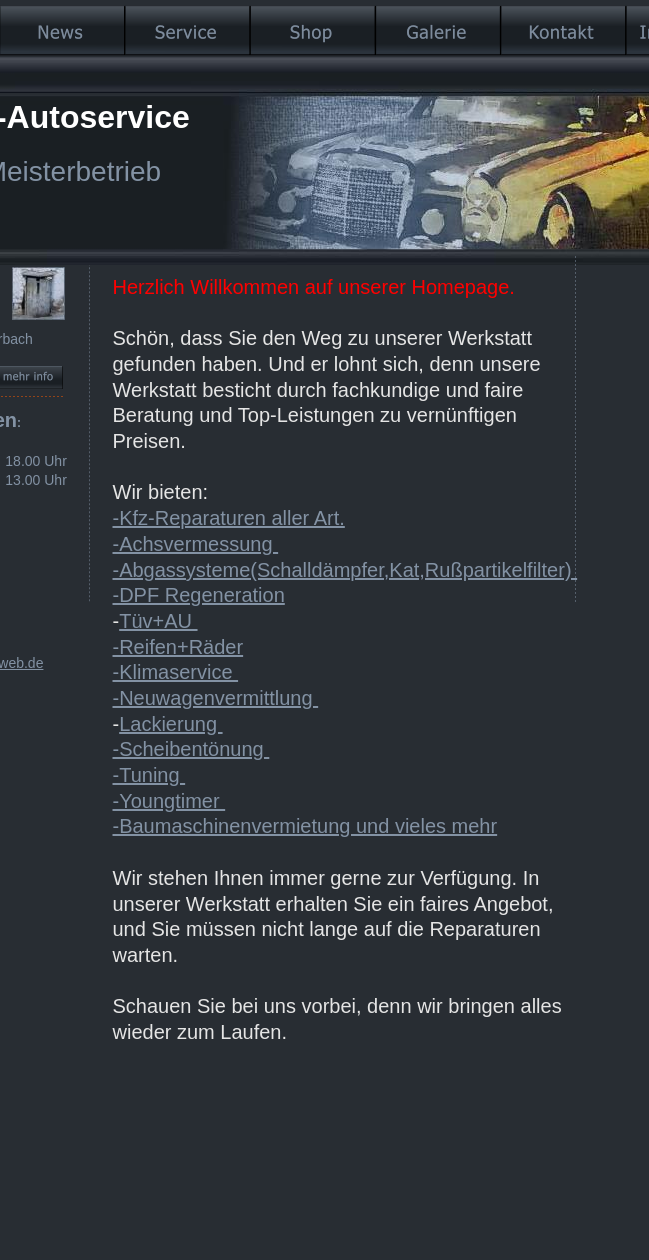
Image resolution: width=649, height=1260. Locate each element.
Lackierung (170, 724)
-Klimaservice (176, 672)
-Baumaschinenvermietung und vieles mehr (305, 826)
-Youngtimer (169, 801)
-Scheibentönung (191, 749)
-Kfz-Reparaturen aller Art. (229, 518)
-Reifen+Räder (178, 647)
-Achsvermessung (196, 544)
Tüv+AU (158, 621)
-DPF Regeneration (199, 595)
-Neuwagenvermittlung (216, 698)
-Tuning (149, 775)
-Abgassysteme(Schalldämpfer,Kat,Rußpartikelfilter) (345, 570)
